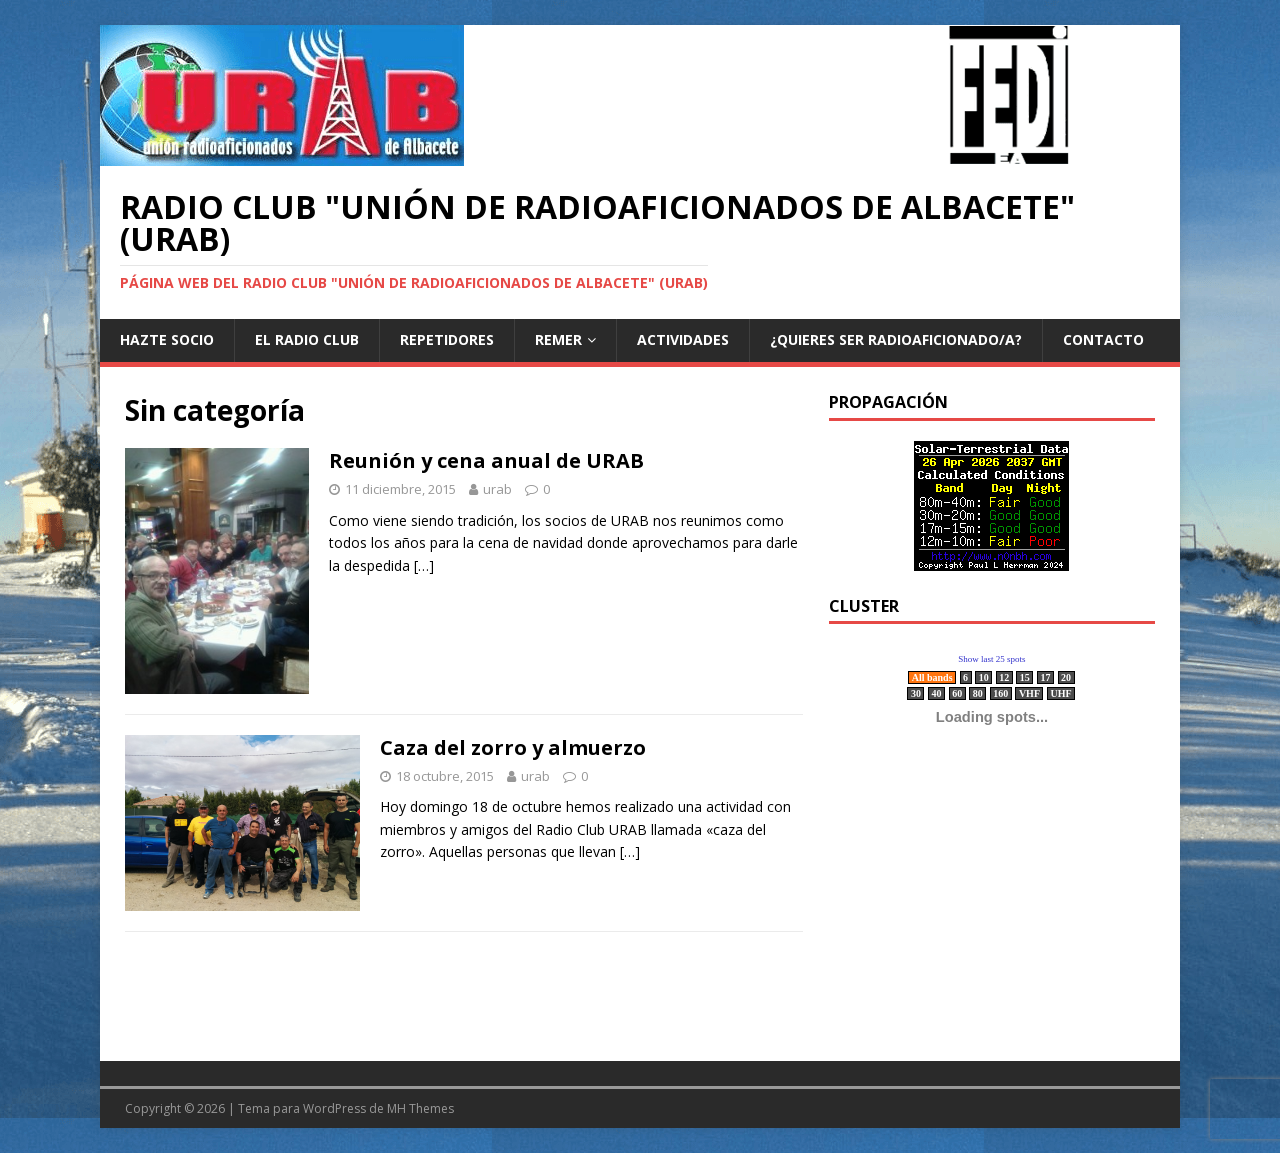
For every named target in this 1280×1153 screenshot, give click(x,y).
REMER (558, 339)
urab (497, 489)
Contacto (1103, 339)
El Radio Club (307, 339)
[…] (424, 565)
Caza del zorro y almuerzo (513, 747)
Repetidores (447, 339)
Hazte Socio (167, 339)
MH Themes (420, 1108)
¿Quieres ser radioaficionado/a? (896, 339)
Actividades (683, 339)
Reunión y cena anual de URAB (486, 460)
